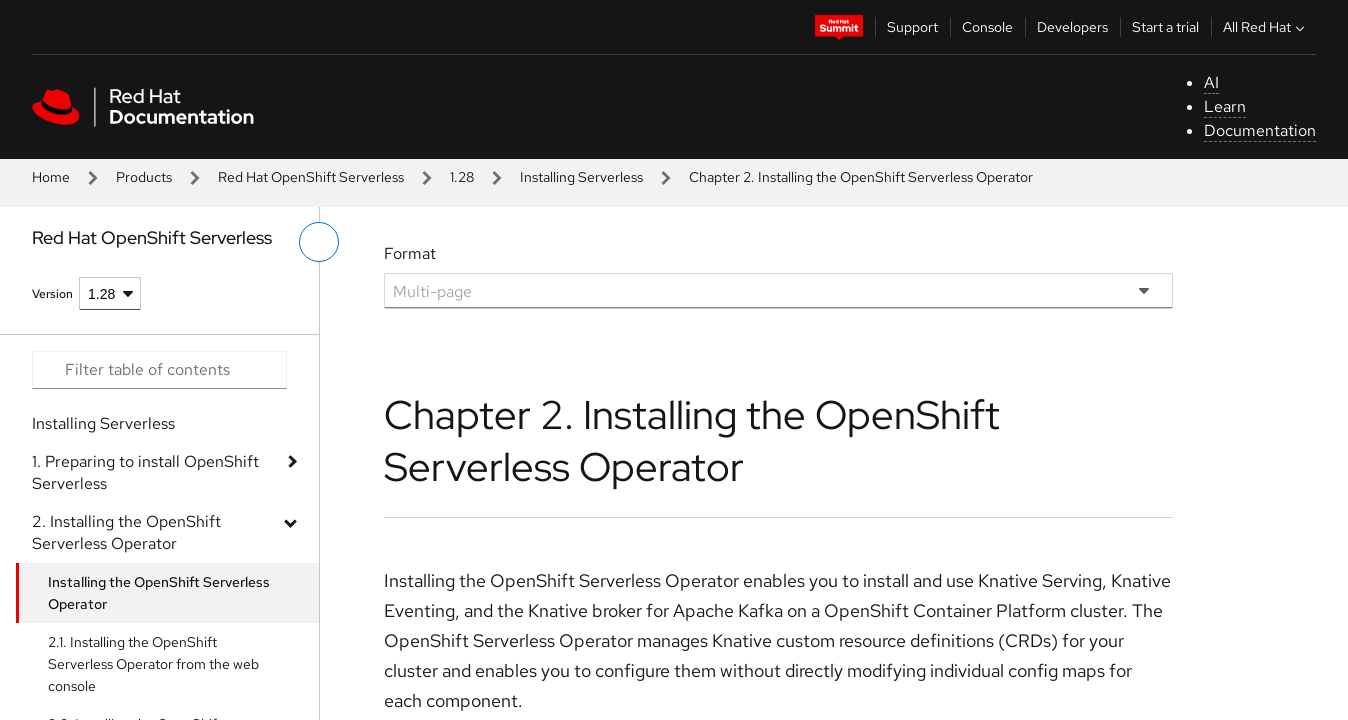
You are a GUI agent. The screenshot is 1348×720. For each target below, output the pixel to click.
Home (51, 177)
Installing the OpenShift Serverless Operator (159, 593)
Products (144, 177)
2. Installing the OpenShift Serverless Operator (126, 532)
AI (1211, 82)
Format (410, 253)
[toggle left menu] (319, 242)
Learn (1225, 106)
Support (912, 27)
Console (987, 27)
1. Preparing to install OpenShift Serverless (145, 472)
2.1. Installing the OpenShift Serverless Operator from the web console (153, 664)
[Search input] (159, 370)
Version (52, 294)
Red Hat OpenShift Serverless (311, 177)
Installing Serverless (581, 177)
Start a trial (1165, 27)
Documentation (1260, 130)
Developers (1072, 27)
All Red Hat (1266, 27)
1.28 (462, 177)
